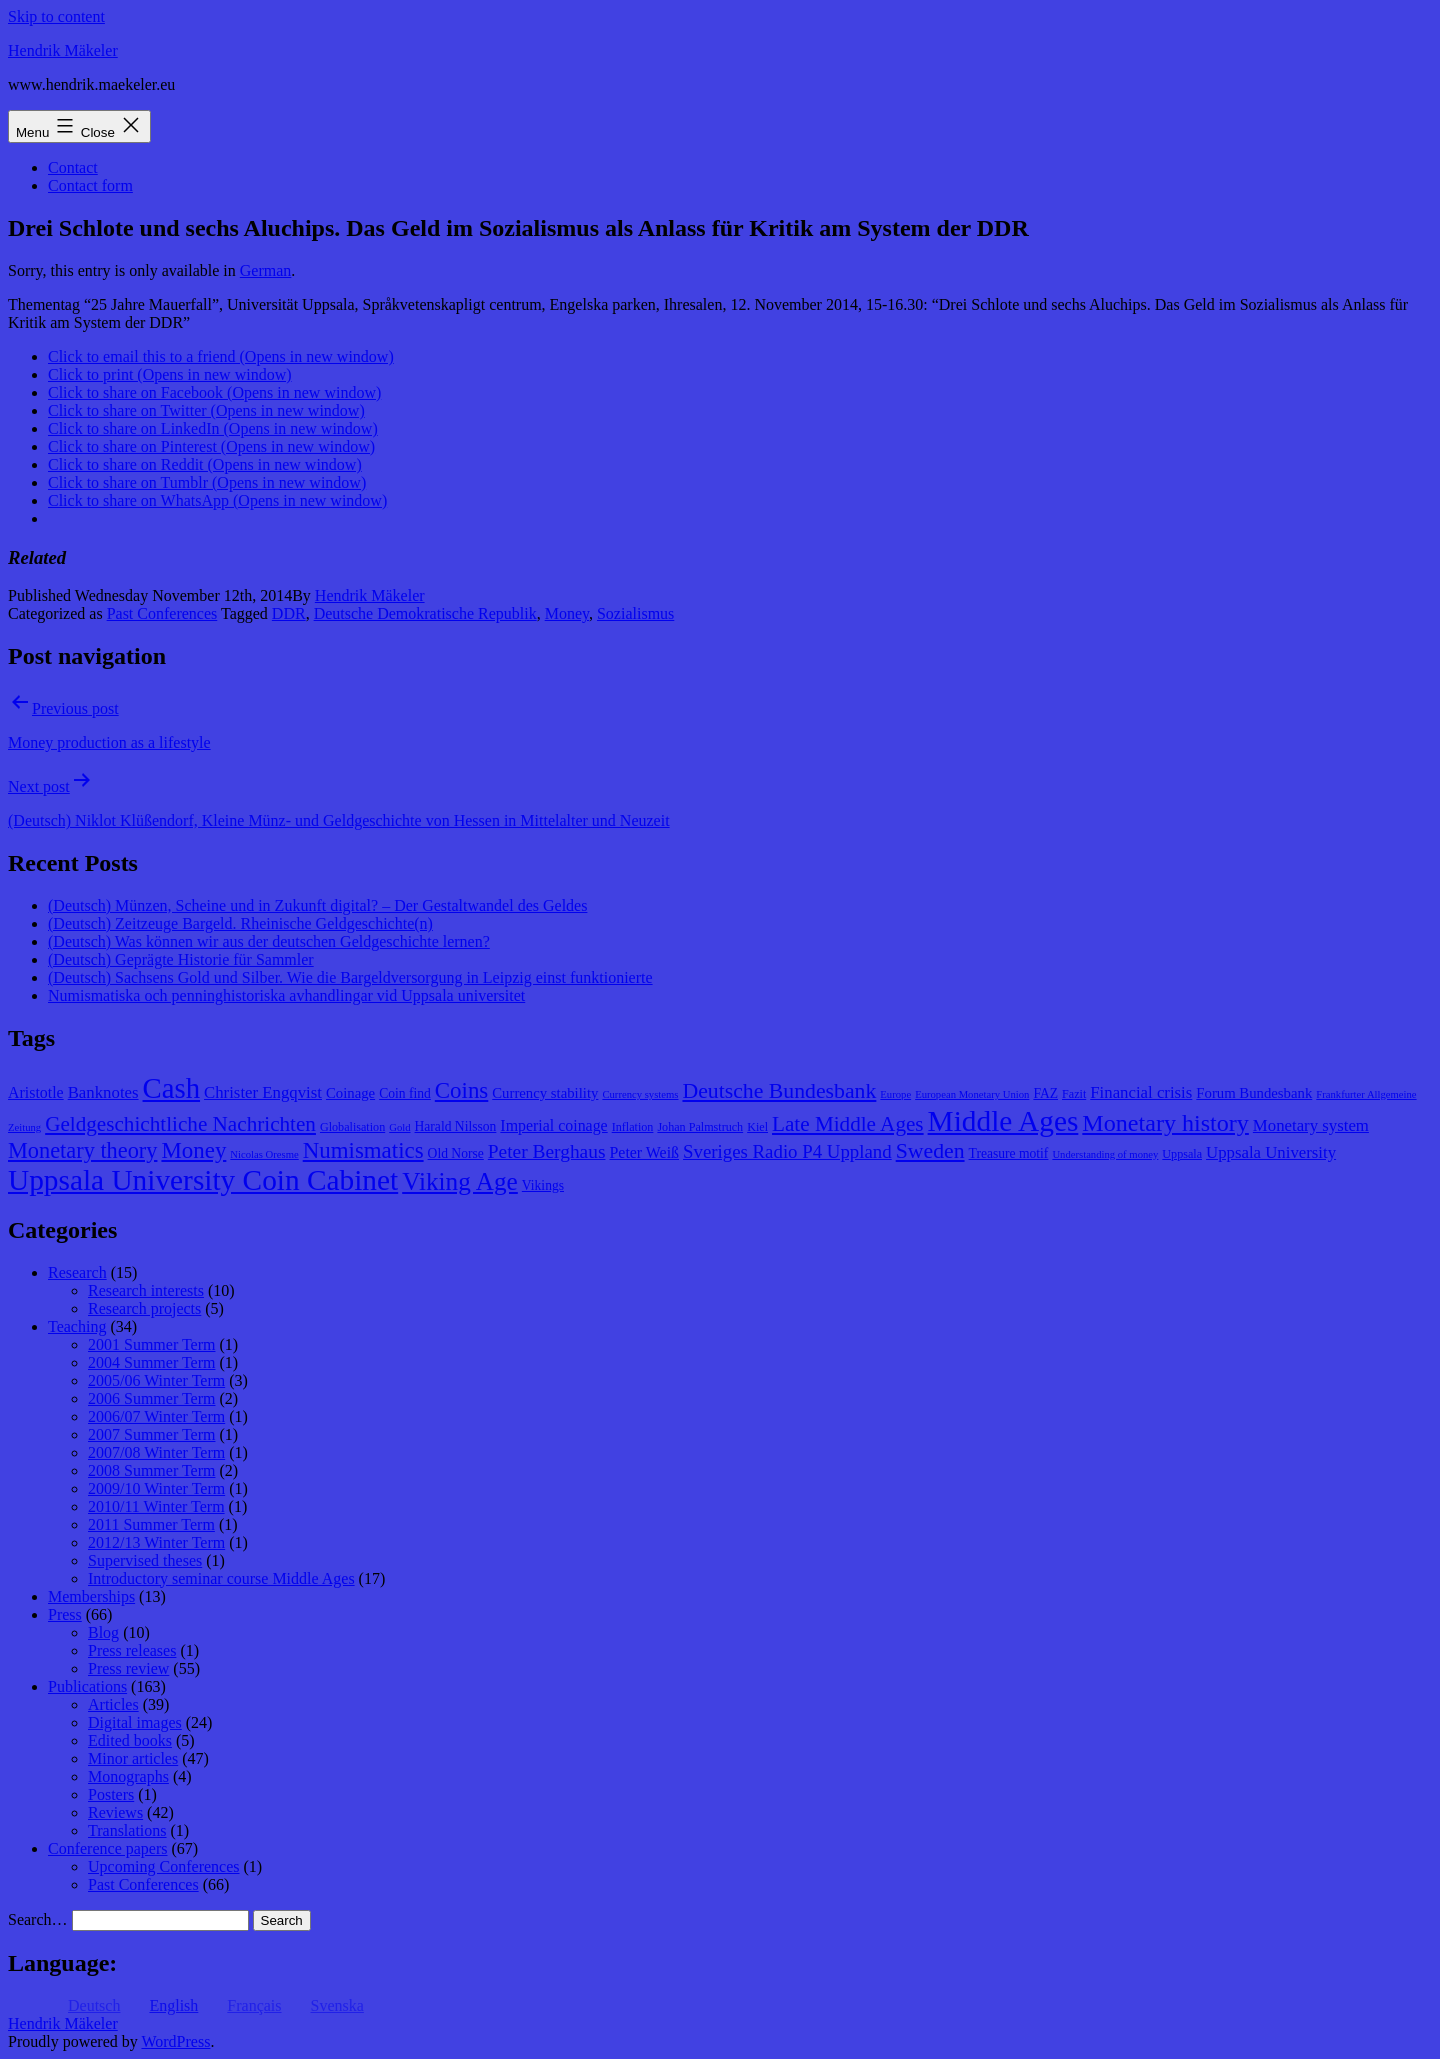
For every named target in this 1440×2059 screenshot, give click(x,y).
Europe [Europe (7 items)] (895, 1094)
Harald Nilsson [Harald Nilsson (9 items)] (456, 1126)
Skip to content (56, 16)
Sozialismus (635, 613)
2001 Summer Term (151, 1344)
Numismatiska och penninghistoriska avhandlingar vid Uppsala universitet (286, 995)
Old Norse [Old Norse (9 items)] (456, 1153)
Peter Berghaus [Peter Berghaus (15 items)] (547, 1151)
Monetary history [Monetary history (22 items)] (1165, 1123)
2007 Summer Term (151, 1434)
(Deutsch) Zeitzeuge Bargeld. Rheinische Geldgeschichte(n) (240, 923)
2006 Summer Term (151, 1398)
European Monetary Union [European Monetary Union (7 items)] (972, 1094)
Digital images (135, 1722)
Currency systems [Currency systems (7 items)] (640, 1094)
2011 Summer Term (151, 1524)
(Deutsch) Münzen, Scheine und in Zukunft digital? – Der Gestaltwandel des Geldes (317, 905)
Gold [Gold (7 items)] (399, 1127)
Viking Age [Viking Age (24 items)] (460, 1181)
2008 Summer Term (151, 1470)
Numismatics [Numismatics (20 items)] (363, 1150)
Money (567, 613)
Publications (87, 1686)
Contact (73, 167)
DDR (289, 613)
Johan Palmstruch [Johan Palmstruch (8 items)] (700, 1127)
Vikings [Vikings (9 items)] (543, 1185)
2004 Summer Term (151, 1362)
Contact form (90, 185)
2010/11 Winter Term (156, 1506)
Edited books (130, 1740)
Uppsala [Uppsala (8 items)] (1182, 1154)
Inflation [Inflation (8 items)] (633, 1127)
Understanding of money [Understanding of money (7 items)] (1105, 1154)
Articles (113, 1704)
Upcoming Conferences (164, 1866)
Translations (127, 1830)
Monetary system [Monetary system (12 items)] (1311, 1125)
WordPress (175, 2041)
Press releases (132, 1650)
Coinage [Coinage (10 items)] (350, 1093)
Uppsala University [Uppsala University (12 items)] (1271, 1152)
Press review (128, 1668)
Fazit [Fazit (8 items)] (1074, 1094)
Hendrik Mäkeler (63, 50)
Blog (103, 1632)
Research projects (144, 1308)
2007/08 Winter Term (156, 1452)
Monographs (128, 1776)
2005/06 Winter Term (156, 1380)
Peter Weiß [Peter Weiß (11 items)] (644, 1152)
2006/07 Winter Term (156, 1416)
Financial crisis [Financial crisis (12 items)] (1141, 1092)
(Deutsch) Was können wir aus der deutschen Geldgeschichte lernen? (269, 941)
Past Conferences (162, 613)
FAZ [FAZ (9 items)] (1045, 1093)
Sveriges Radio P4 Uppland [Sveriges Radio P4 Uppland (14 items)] (787, 1151)
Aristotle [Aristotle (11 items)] (36, 1092)
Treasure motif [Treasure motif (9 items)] (1009, 1153)
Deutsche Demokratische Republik (425, 613)
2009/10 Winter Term (156, 1488)
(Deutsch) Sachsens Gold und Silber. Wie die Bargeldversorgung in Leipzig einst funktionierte (350, 977)
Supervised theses (145, 1560)
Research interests (146, 1290)
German (266, 270)
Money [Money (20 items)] (193, 1150)
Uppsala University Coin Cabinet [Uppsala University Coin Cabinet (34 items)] (203, 1180)
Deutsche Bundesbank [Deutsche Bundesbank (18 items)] (779, 1091)
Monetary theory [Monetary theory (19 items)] (82, 1150)
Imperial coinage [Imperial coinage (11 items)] (553, 1125)
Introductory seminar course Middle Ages (221, 1578)
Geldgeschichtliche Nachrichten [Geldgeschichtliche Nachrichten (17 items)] (180, 1124)
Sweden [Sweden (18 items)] (930, 1151)
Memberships (91, 1596)
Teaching (77, 1326)
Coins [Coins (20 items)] (461, 1090)
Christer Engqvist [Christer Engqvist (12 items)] (263, 1092)
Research (77, 1272)
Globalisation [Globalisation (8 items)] (352, 1127)
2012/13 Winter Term (156, 1542)
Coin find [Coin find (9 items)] (405, 1093)
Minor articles (133, 1758)
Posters (111, 1794)
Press (65, 1614)
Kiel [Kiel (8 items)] (757, 1127)
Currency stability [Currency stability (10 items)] (545, 1093)
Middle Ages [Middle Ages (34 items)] (1003, 1121)
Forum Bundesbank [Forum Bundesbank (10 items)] (1254, 1093)
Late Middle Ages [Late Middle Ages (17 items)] (848, 1124)
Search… (38, 1919)
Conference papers (108, 1848)
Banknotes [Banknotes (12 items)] (103, 1092)
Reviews (115, 1812)
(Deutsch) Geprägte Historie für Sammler (181, 959)
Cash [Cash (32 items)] (172, 1088)
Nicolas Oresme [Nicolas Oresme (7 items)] (264, 1154)
